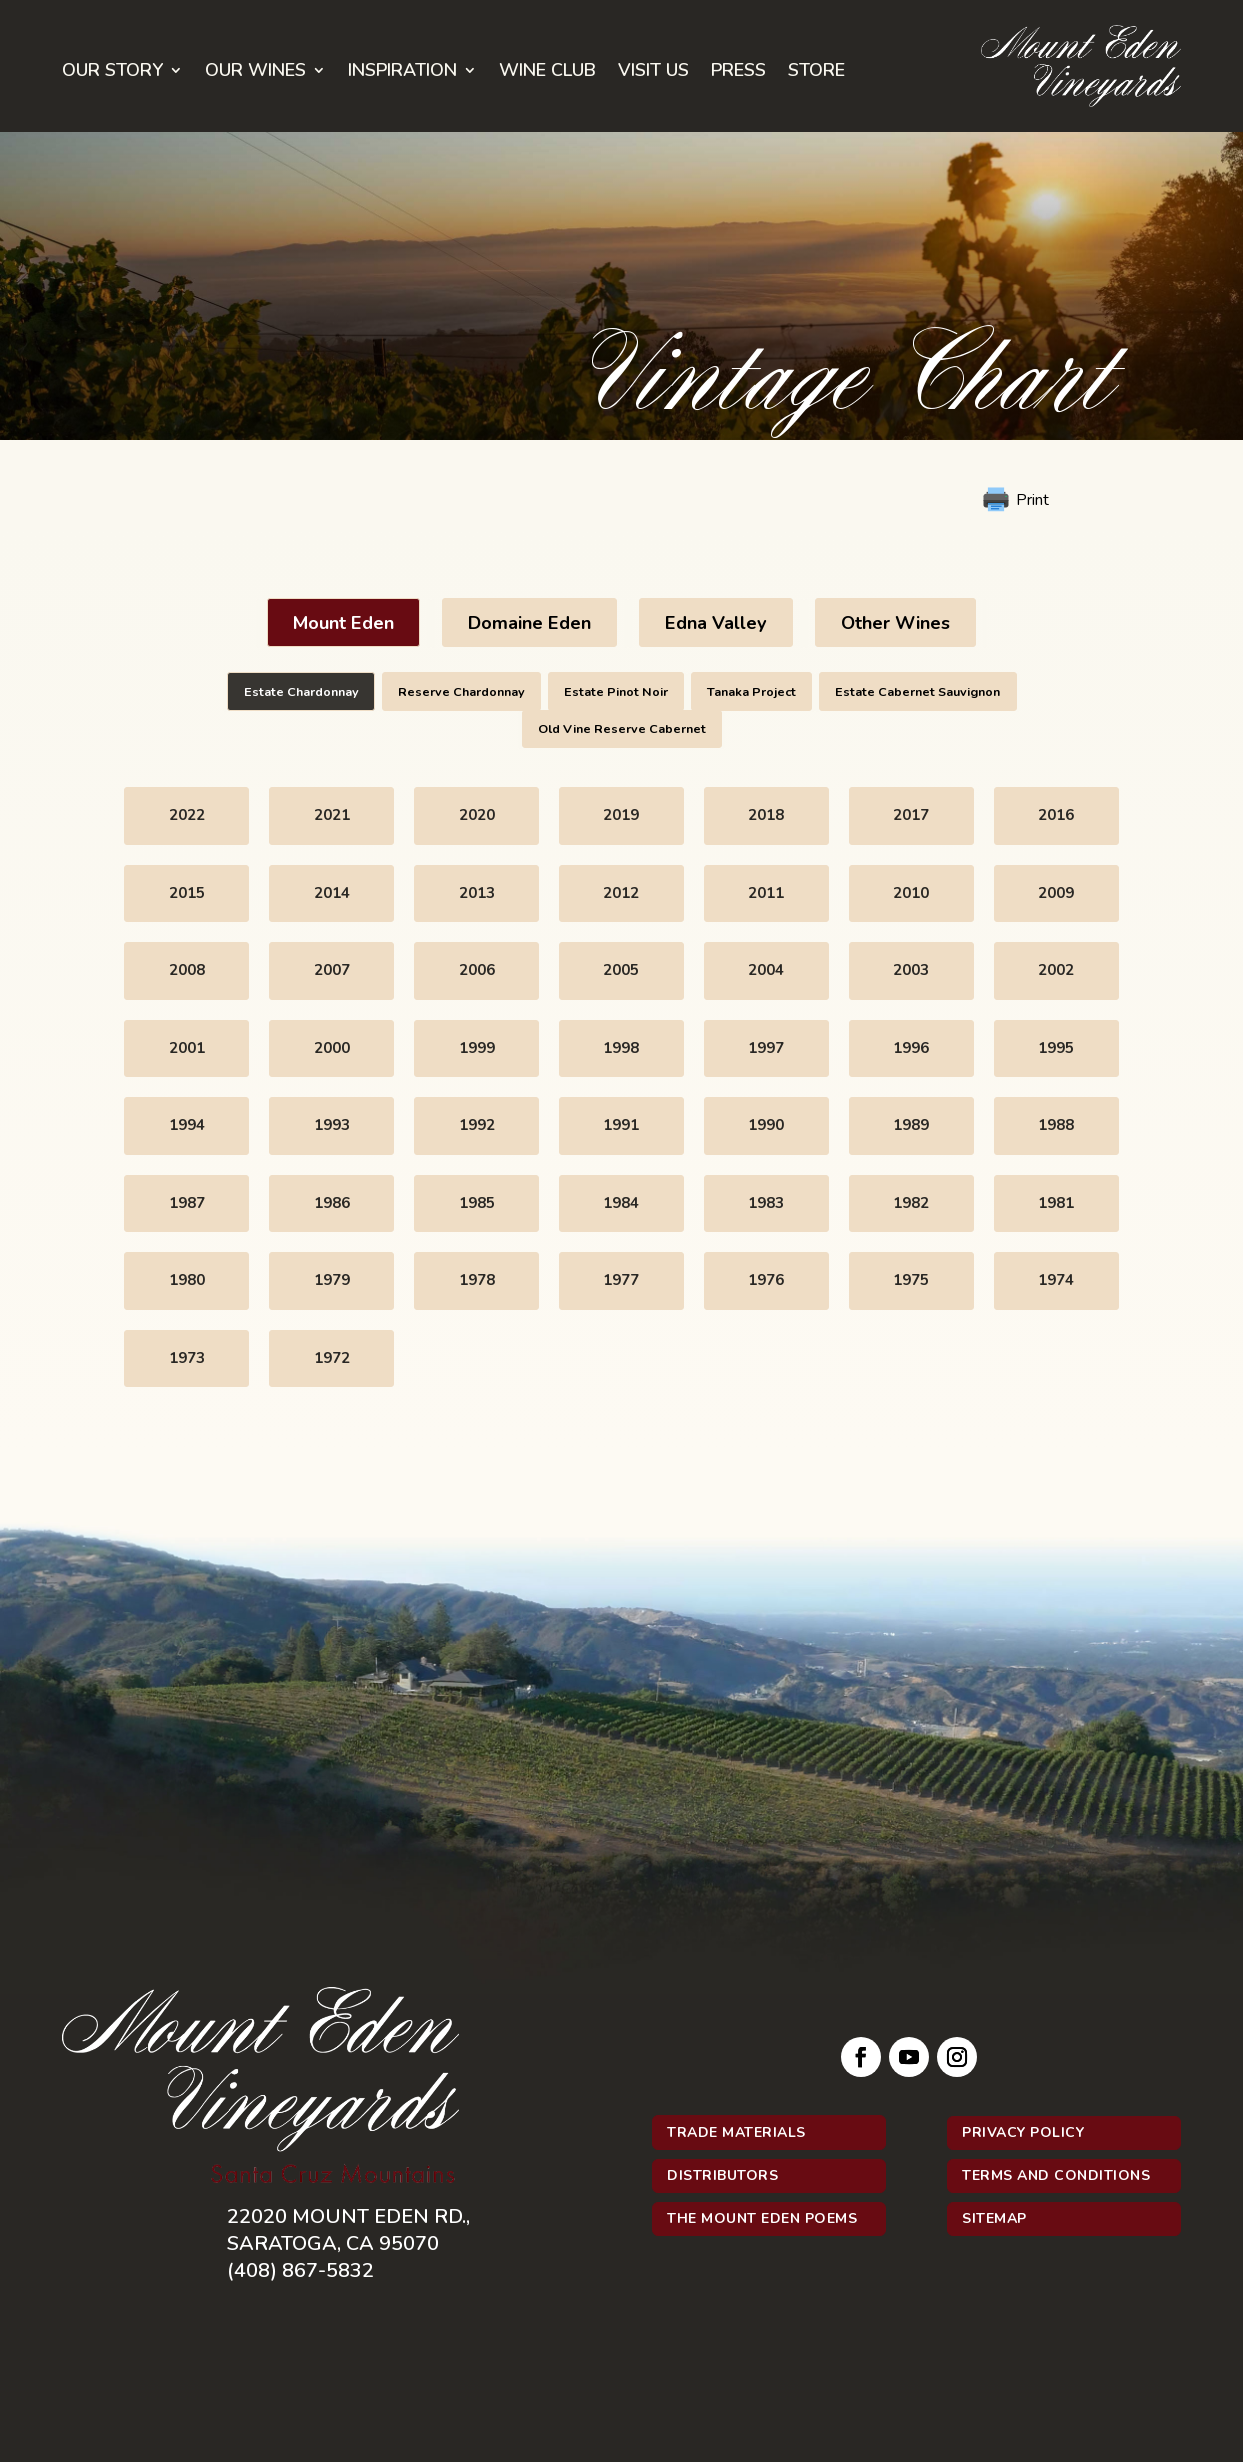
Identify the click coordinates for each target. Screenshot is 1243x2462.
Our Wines (255, 72)
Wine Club (547, 72)
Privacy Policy (1023, 2132)
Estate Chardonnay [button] (301, 691)
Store (816, 72)
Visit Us (653, 72)
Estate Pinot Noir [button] (616, 691)
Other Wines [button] (895, 623)
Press (738, 72)
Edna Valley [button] (716, 623)
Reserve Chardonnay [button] (461, 691)
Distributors (722, 2175)
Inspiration (402, 72)
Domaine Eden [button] (529, 623)
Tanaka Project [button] (751, 691)
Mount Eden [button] (343, 623)
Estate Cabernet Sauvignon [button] (917, 691)
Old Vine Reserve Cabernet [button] (622, 728)
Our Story (112, 72)
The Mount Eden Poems (762, 2218)
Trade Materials (736, 2132)
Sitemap (994, 2218)
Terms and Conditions (1056, 2175)
